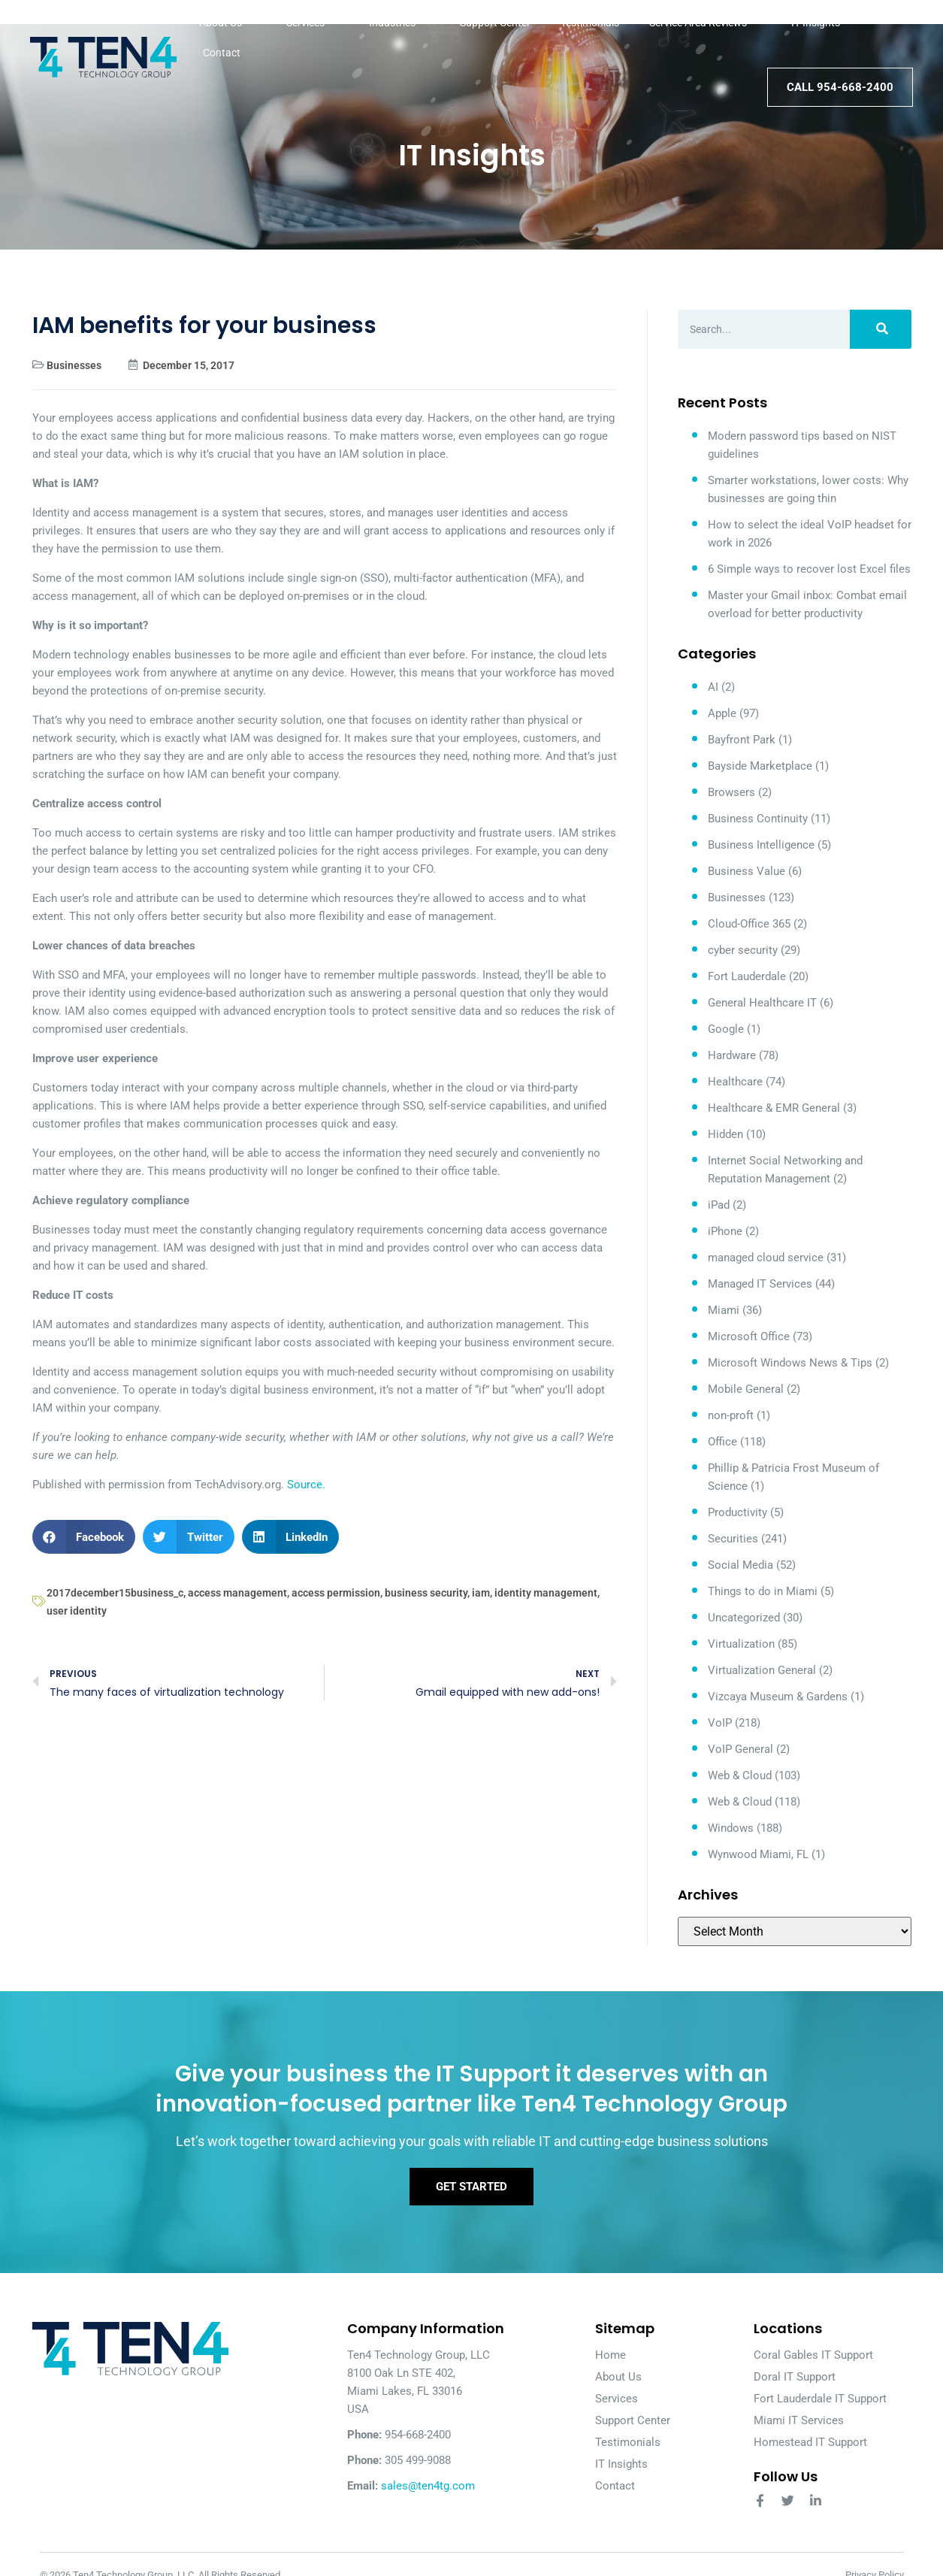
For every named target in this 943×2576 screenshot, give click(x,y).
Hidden (725, 1134)
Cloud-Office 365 (749, 924)
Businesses (74, 365)
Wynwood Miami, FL (758, 1854)
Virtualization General (762, 1670)
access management (237, 1593)
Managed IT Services (760, 1284)
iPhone (725, 1231)
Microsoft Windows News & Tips (790, 1363)
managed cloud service (766, 1257)
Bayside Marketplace (760, 766)
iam (481, 1593)
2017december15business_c (115, 1593)
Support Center (495, 23)
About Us (227, 22)
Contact (221, 53)
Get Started (471, 2188)
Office (722, 1441)
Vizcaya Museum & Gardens (778, 1696)
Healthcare (735, 1081)
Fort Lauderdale (747, 976)
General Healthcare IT (762, 1003)
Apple (722, 713)
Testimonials (590, 23)
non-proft (731, 1415)
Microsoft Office (749, 1336)
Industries (399, 22)
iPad (719, 1205)
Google (726, 1029)
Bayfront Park (741, 739)
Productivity (737, 1512)
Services (312, 22)
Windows (731, 1828)
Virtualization (741, 1644)
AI (713, 687)
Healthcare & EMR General (774, 1108)
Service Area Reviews (705, 22)
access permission (336, 1593)
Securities (733, 1538)
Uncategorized (744, 1617)
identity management (545, 1593)
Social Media (740, 1565)
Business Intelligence (761, 845)
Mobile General (746, 1389)
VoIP (720, 1723)
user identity (77, 1611)
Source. (306, 1484)
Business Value (746, 871)
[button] (84, 1537)
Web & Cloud (740, 1775)
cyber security (743, 950)
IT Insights (815, 23)
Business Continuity (758, 818)
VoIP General (740, 1749)
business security (426, 1593)
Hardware (732, 1055)
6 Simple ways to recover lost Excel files (809, 569)
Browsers (731, 792)
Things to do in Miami (763, 1591)
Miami (723, 1310)
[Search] (880, 329)
